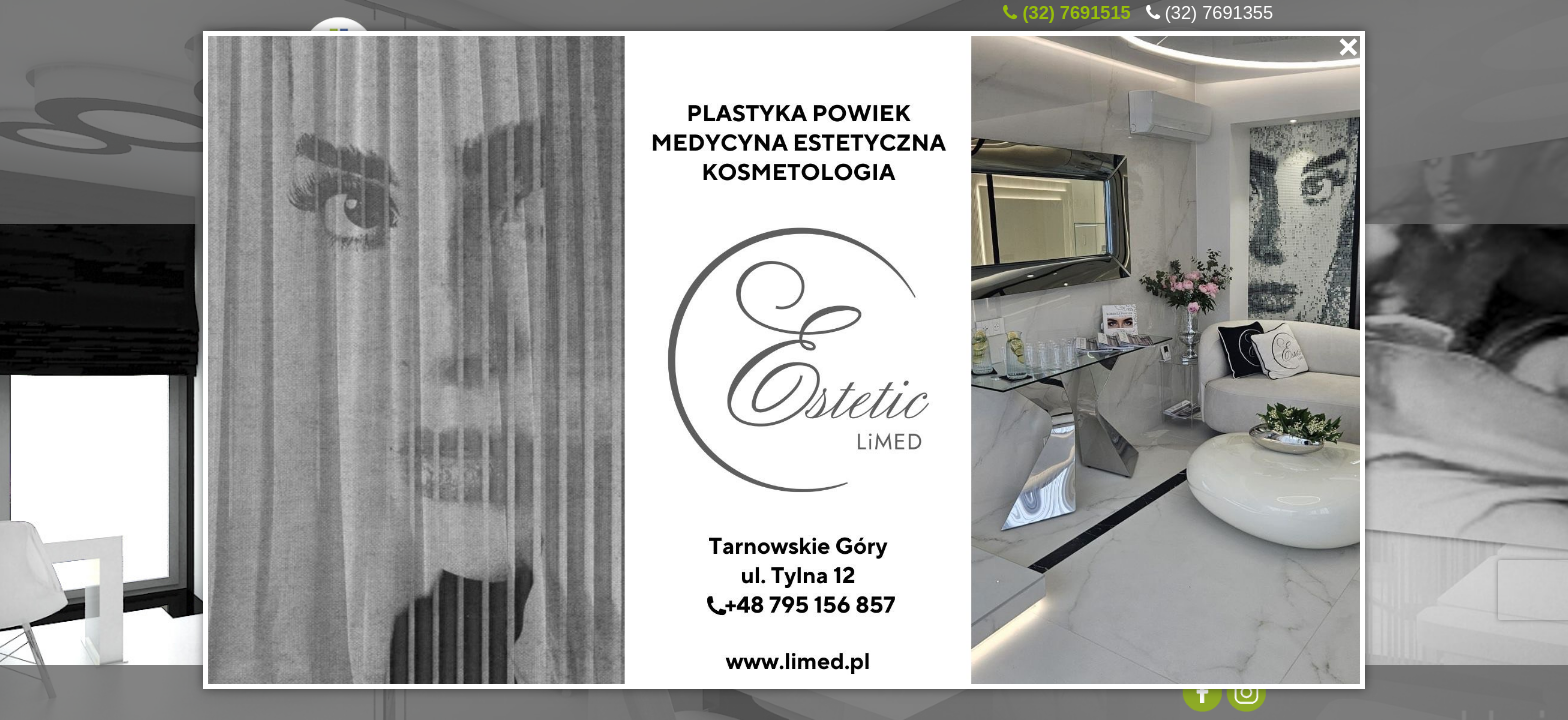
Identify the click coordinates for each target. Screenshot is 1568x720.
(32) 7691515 (1076, 10)
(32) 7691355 (1219, 10)
